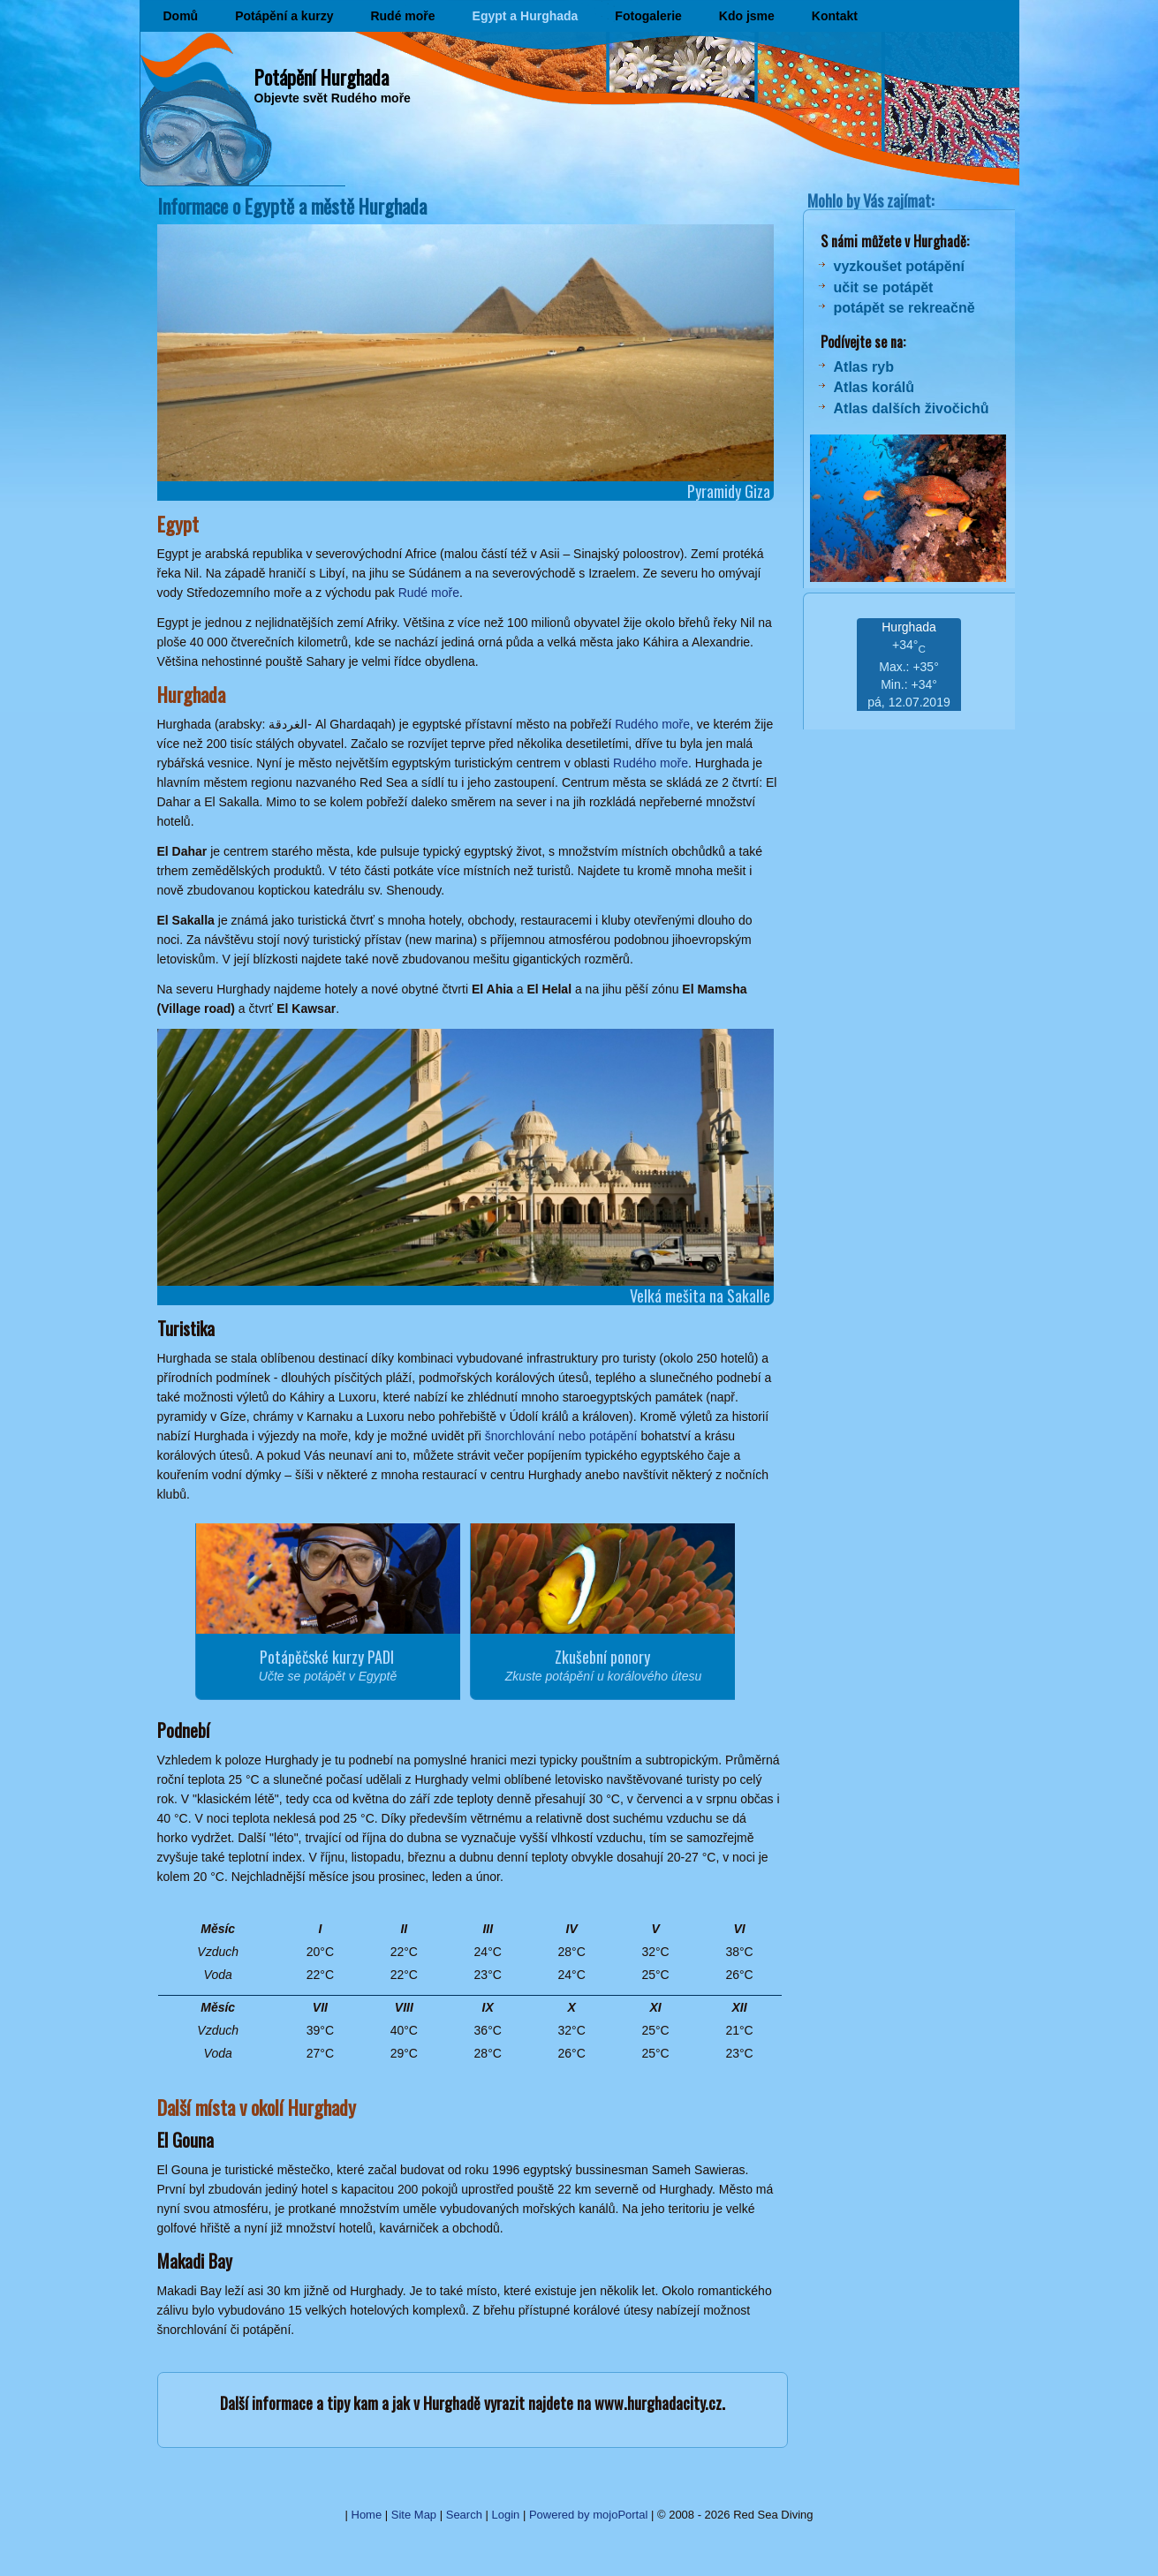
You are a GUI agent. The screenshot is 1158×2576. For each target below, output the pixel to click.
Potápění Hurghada (321, 77)
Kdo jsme (747, 16)
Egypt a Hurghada (526, 16)
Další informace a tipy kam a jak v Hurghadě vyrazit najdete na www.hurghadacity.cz (471, 2402)
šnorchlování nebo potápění (561, 1436)
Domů (181, 16)
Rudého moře (652, 724)
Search (464, 2514)
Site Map (413, 2514)
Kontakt (835, 16)
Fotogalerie (648, 16)
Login (506, 2514)
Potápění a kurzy (284, 16)
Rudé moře (402, 16)
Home (367, 2514)
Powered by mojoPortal (588, 2514)
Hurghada (909, 627)
